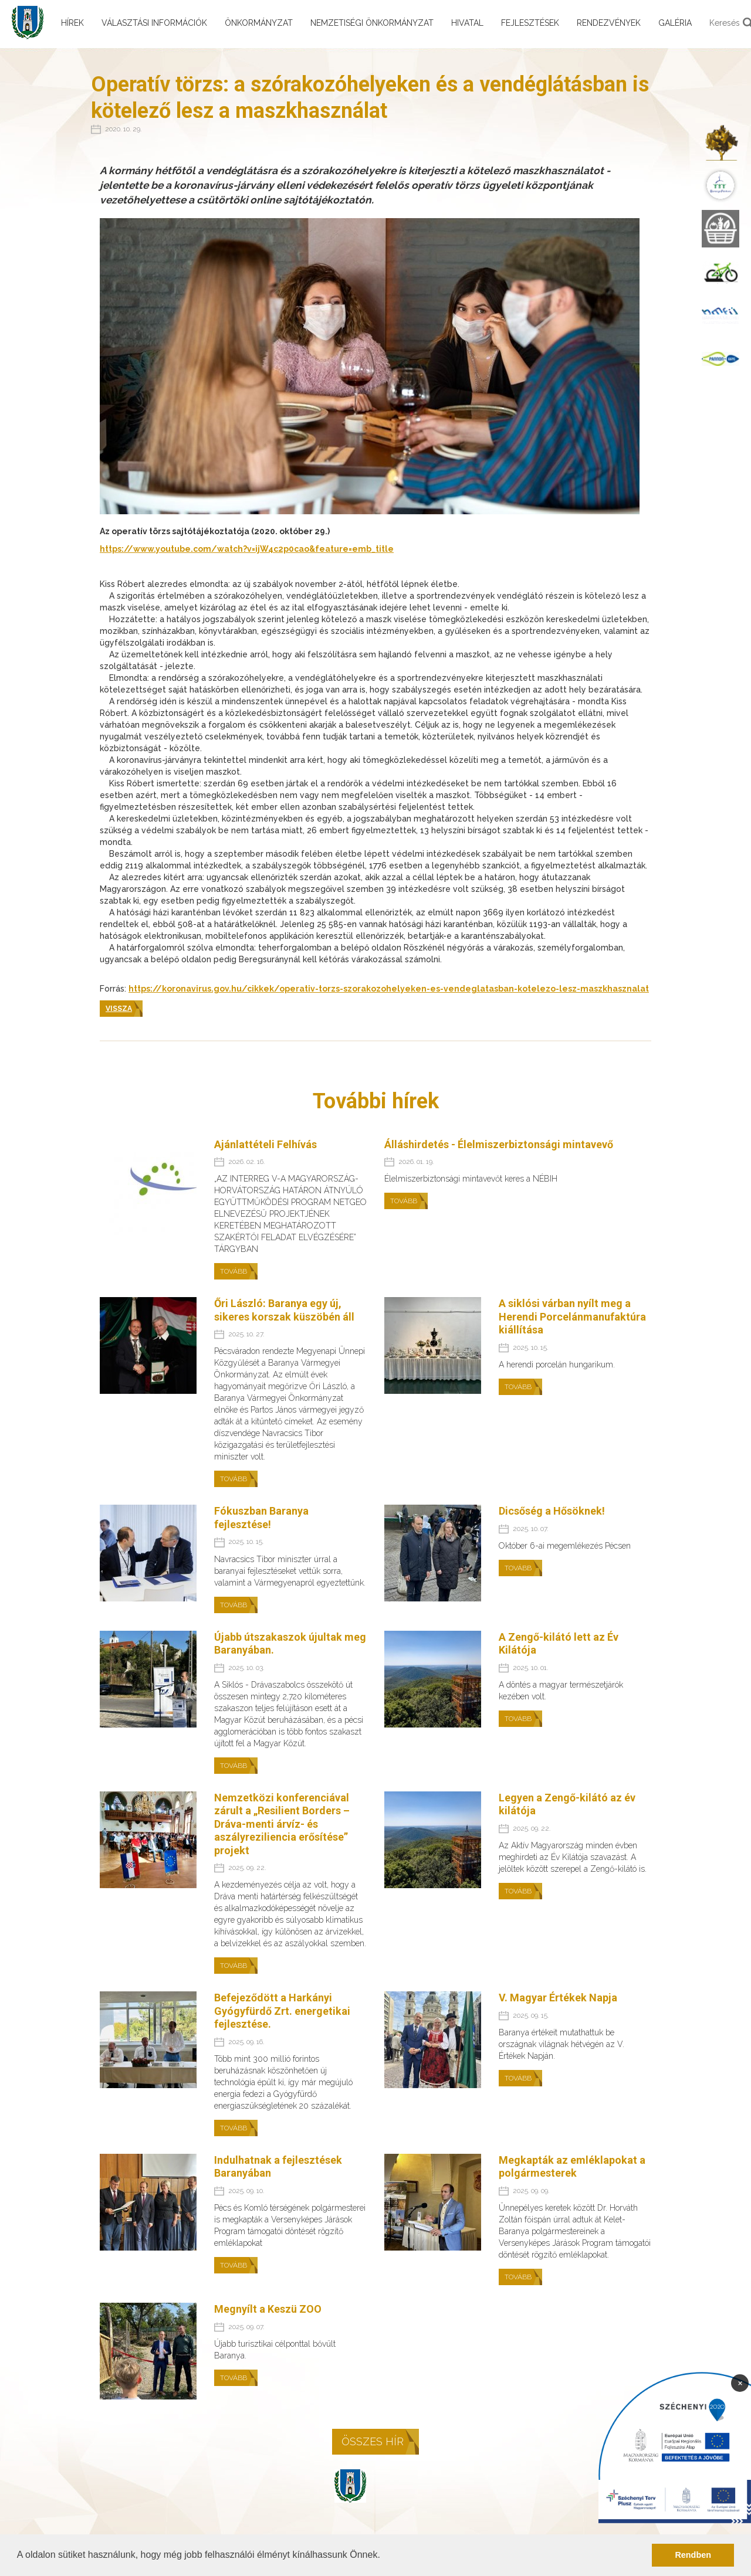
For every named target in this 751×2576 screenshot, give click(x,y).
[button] (384, 2556)
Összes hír (372, 2441)
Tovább (233, 1271)
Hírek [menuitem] (72, 23)
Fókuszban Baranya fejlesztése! (261, 1517)
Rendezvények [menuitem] (609, 23)
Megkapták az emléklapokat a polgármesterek (572, 2167)
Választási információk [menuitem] (154, 23)
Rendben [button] (693, 2555)
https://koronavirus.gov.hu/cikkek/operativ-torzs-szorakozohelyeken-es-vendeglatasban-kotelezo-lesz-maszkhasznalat (388, 988)
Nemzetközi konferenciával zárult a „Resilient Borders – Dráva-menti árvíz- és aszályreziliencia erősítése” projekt (282, 1824)
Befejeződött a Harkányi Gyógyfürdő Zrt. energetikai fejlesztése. (282, 2010)
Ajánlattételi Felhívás (265, 1144)
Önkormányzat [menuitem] (259, 23)
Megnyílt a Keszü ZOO (268, 2309)
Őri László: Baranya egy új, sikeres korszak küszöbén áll (284, 1310)
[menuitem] (720, 142)
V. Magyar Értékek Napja (558, 1997)
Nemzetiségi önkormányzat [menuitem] (372, 23)
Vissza (119, 1008)
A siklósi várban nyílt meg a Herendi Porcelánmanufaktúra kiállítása (572, 1316)
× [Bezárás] (740, 2382)
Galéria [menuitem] (675, 23)
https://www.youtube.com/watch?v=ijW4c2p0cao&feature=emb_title (247, 549)
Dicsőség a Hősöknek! (552, 1511)
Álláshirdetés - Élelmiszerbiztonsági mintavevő (498, 1144)
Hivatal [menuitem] (467, 23)
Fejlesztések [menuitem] (530, 23)
